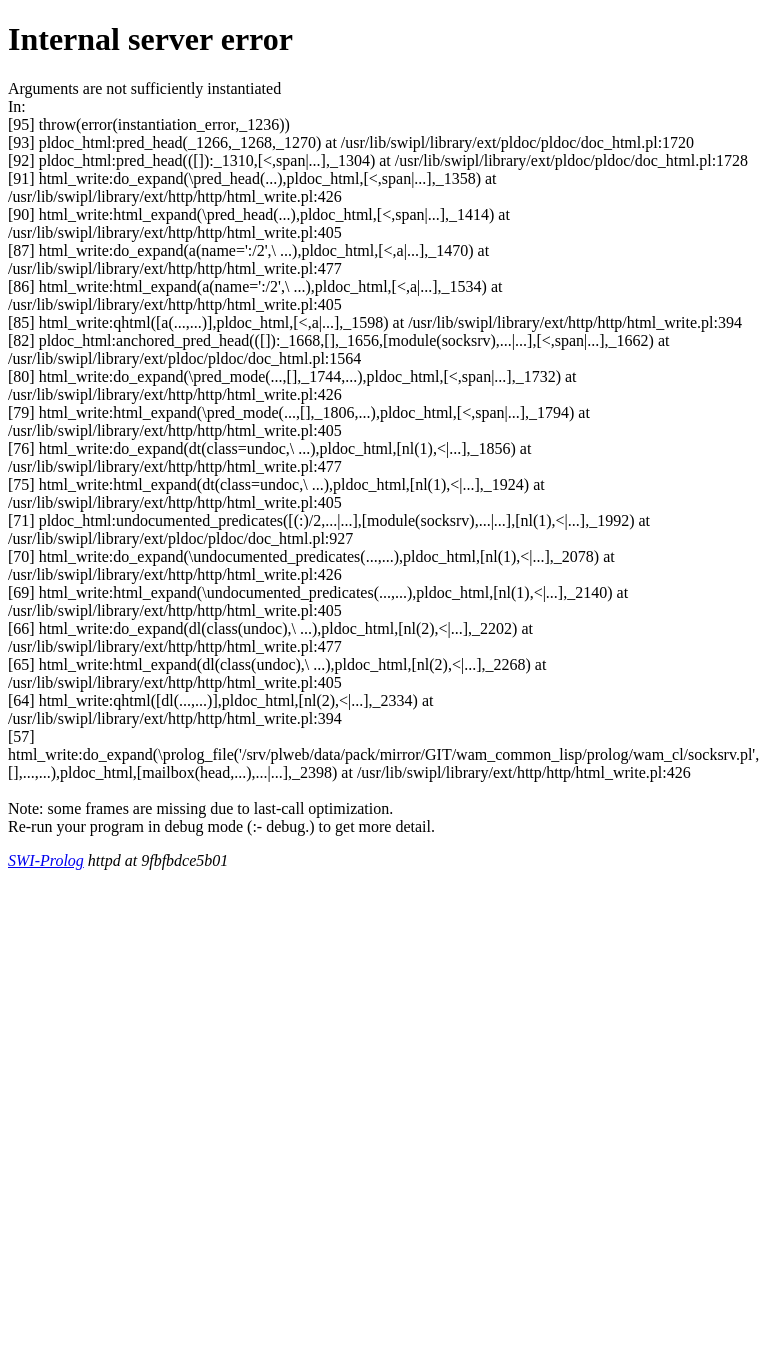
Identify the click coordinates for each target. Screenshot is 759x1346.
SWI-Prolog (46, 860)
